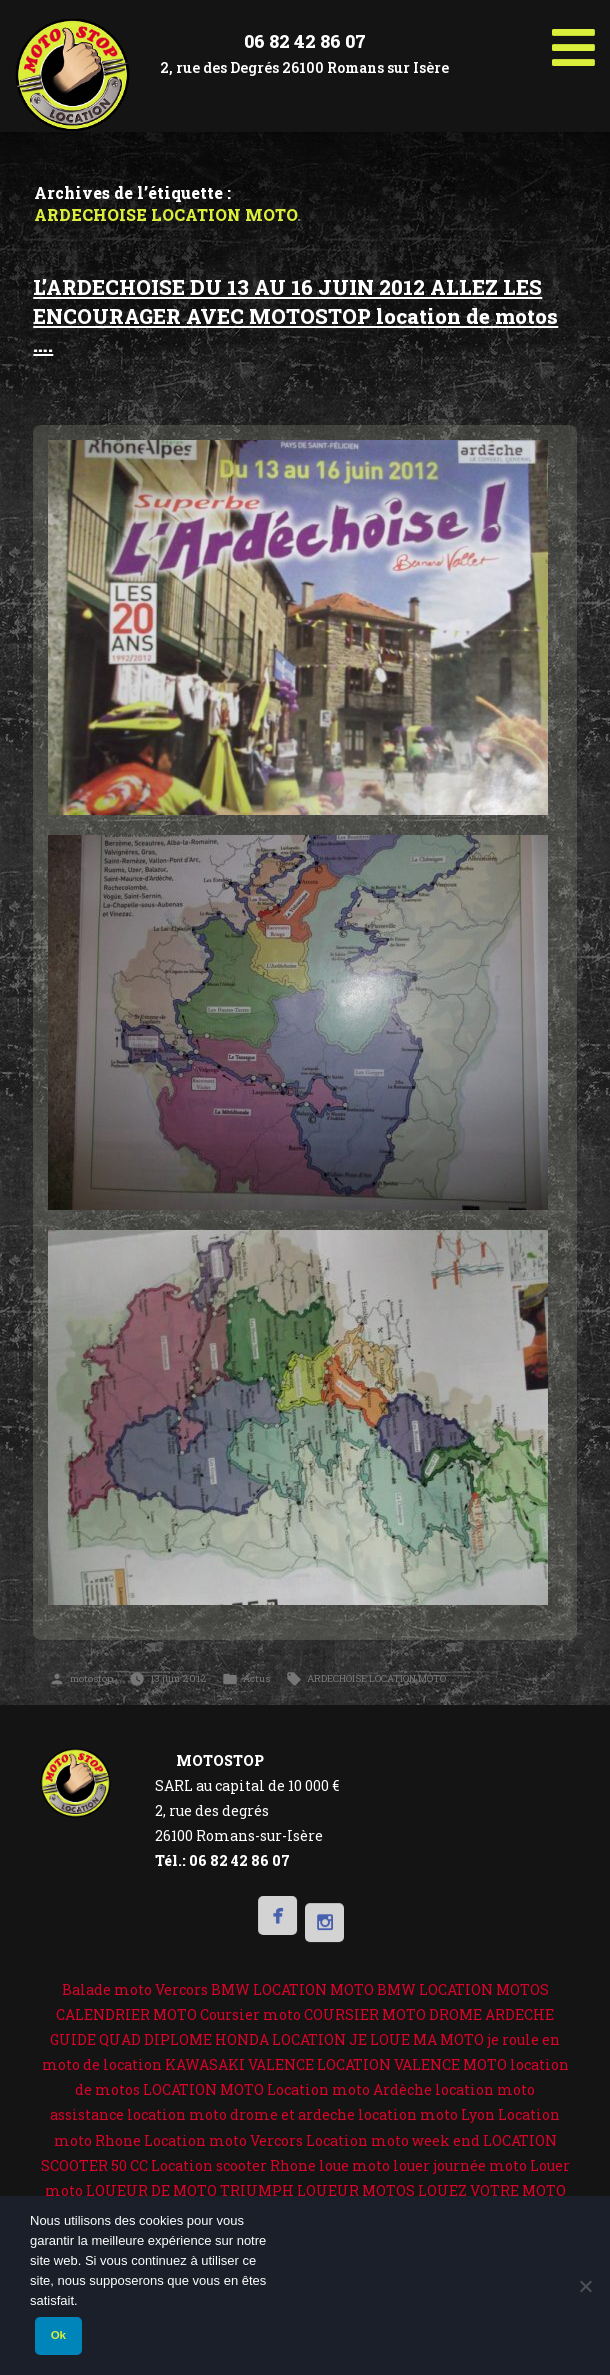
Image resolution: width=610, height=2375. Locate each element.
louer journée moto (460, 2165)
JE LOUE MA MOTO (416, 2039)
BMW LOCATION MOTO (292, 1989)
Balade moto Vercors (135, 1989)
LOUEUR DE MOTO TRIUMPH (190, 2190)
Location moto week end (393, 2140)
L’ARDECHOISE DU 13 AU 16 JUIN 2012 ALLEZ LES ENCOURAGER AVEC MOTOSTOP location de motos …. (295, 316)
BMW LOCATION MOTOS (463, 1989)
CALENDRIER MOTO (126, 2014)
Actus (256, 1678)
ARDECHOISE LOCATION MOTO (376, 1678)
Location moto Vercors (223, 2140)
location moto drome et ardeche (241, 2114)
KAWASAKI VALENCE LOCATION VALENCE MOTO (336, 2064)
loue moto (354, 2165)
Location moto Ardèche (349, 2089)
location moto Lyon (426, 2114)
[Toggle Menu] (573, 40)
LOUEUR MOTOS (356, 2190)
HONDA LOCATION (280, 2039)
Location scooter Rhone (233, 2165)
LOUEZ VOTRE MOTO (492, 2190)
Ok (58, 2335)
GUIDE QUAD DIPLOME (131, 2039)
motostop (91, 1678)
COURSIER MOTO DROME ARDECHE (429, 2014)
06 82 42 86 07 (305, 41)
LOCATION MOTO (203, 2089)
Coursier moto (250, 2014)
